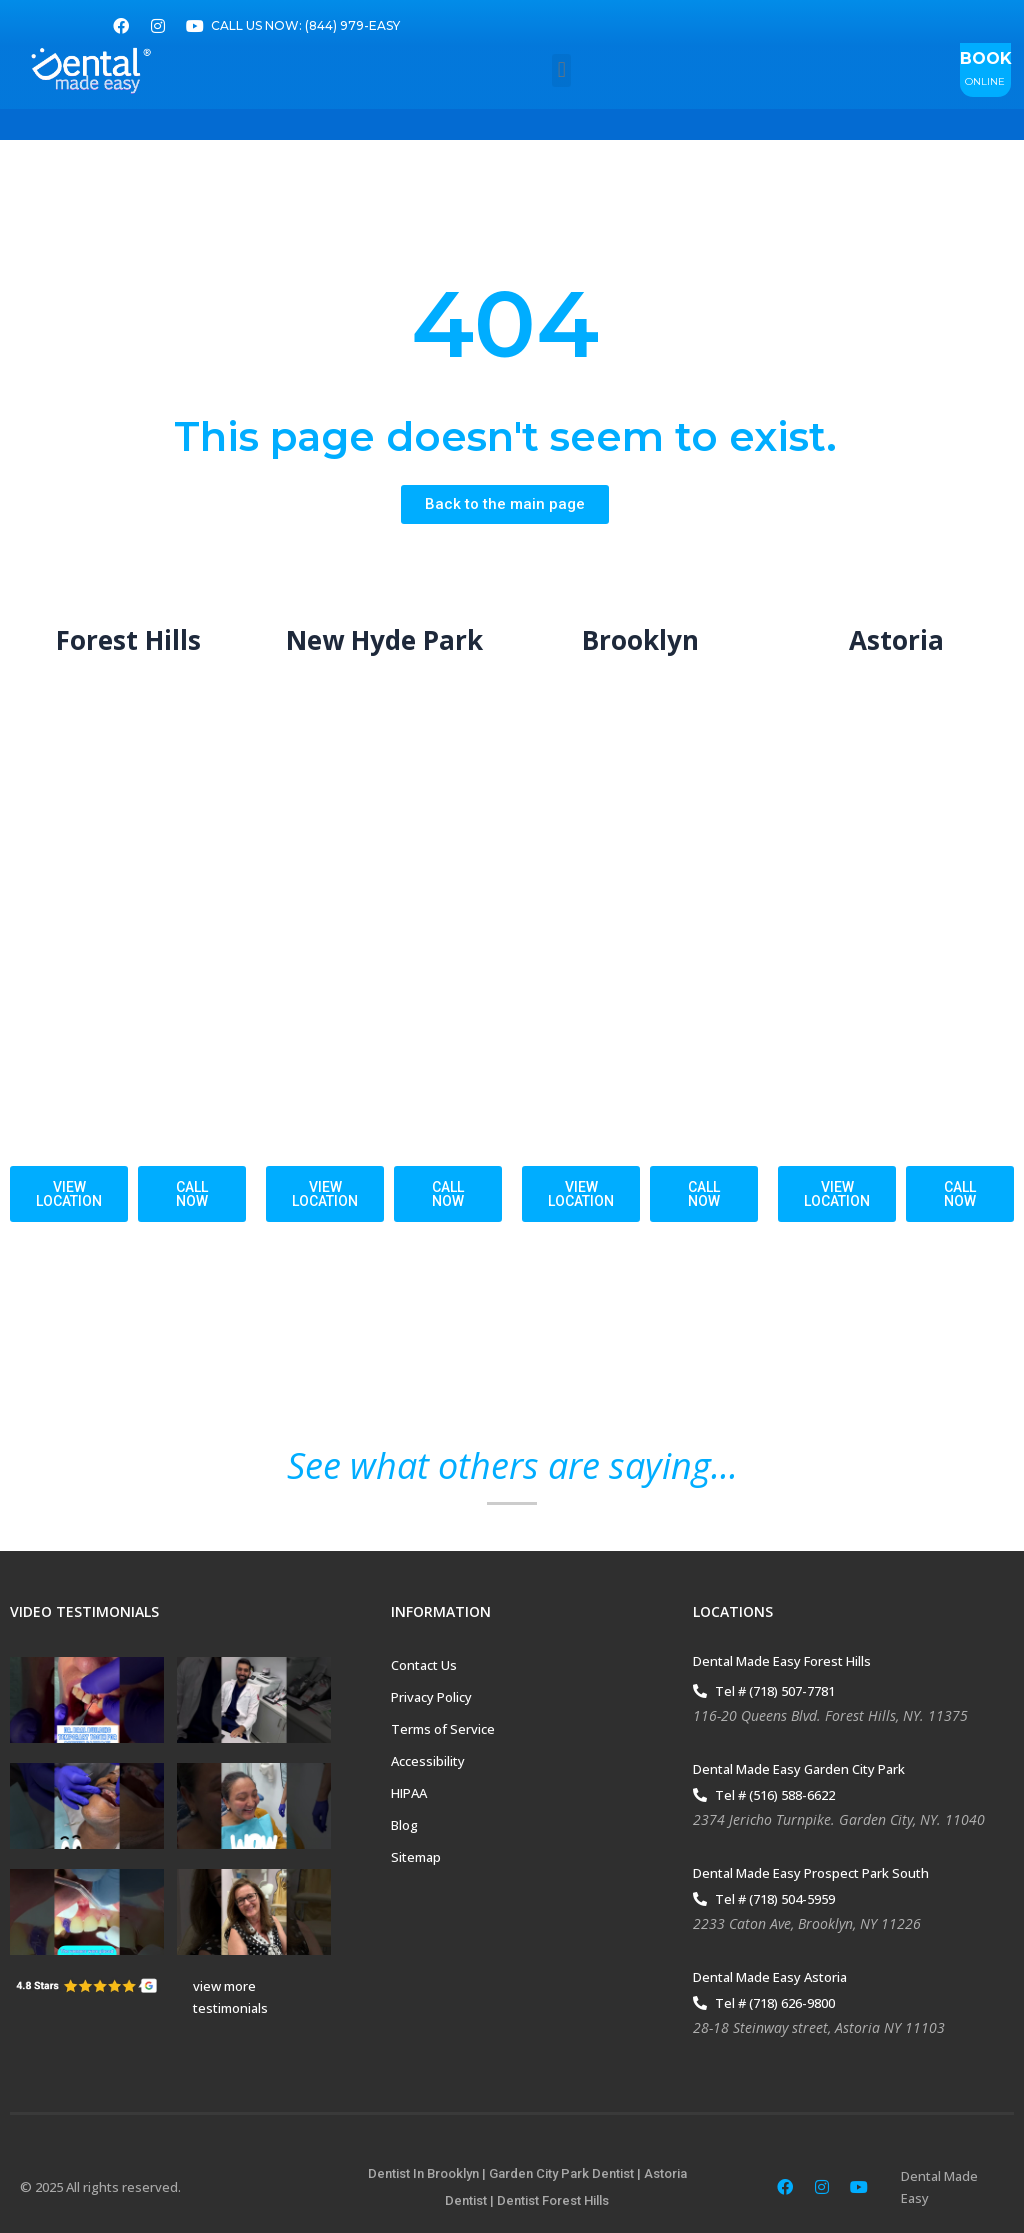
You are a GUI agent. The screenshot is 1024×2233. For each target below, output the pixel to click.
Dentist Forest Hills (553, 2200)
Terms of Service (443, 1730)
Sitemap (416, 1858)
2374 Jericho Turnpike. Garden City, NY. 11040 (839, 1820)
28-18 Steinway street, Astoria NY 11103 (819, 2028)
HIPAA (409, 1794)
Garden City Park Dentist (561, 2174)
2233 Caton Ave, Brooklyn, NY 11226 (807, 1924)
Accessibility (428, 1762)
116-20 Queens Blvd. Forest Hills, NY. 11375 (830, 1716)
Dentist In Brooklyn (423, 2174)
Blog (404, 1826)
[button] (561, 70)
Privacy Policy (431, 1698)
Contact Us (424, 1666)
